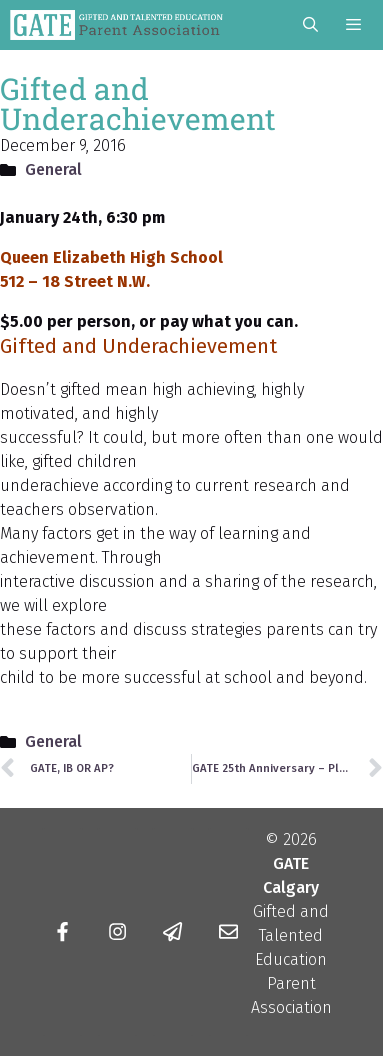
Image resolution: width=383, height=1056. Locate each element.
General (53, 169)
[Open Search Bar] (309, 25)
